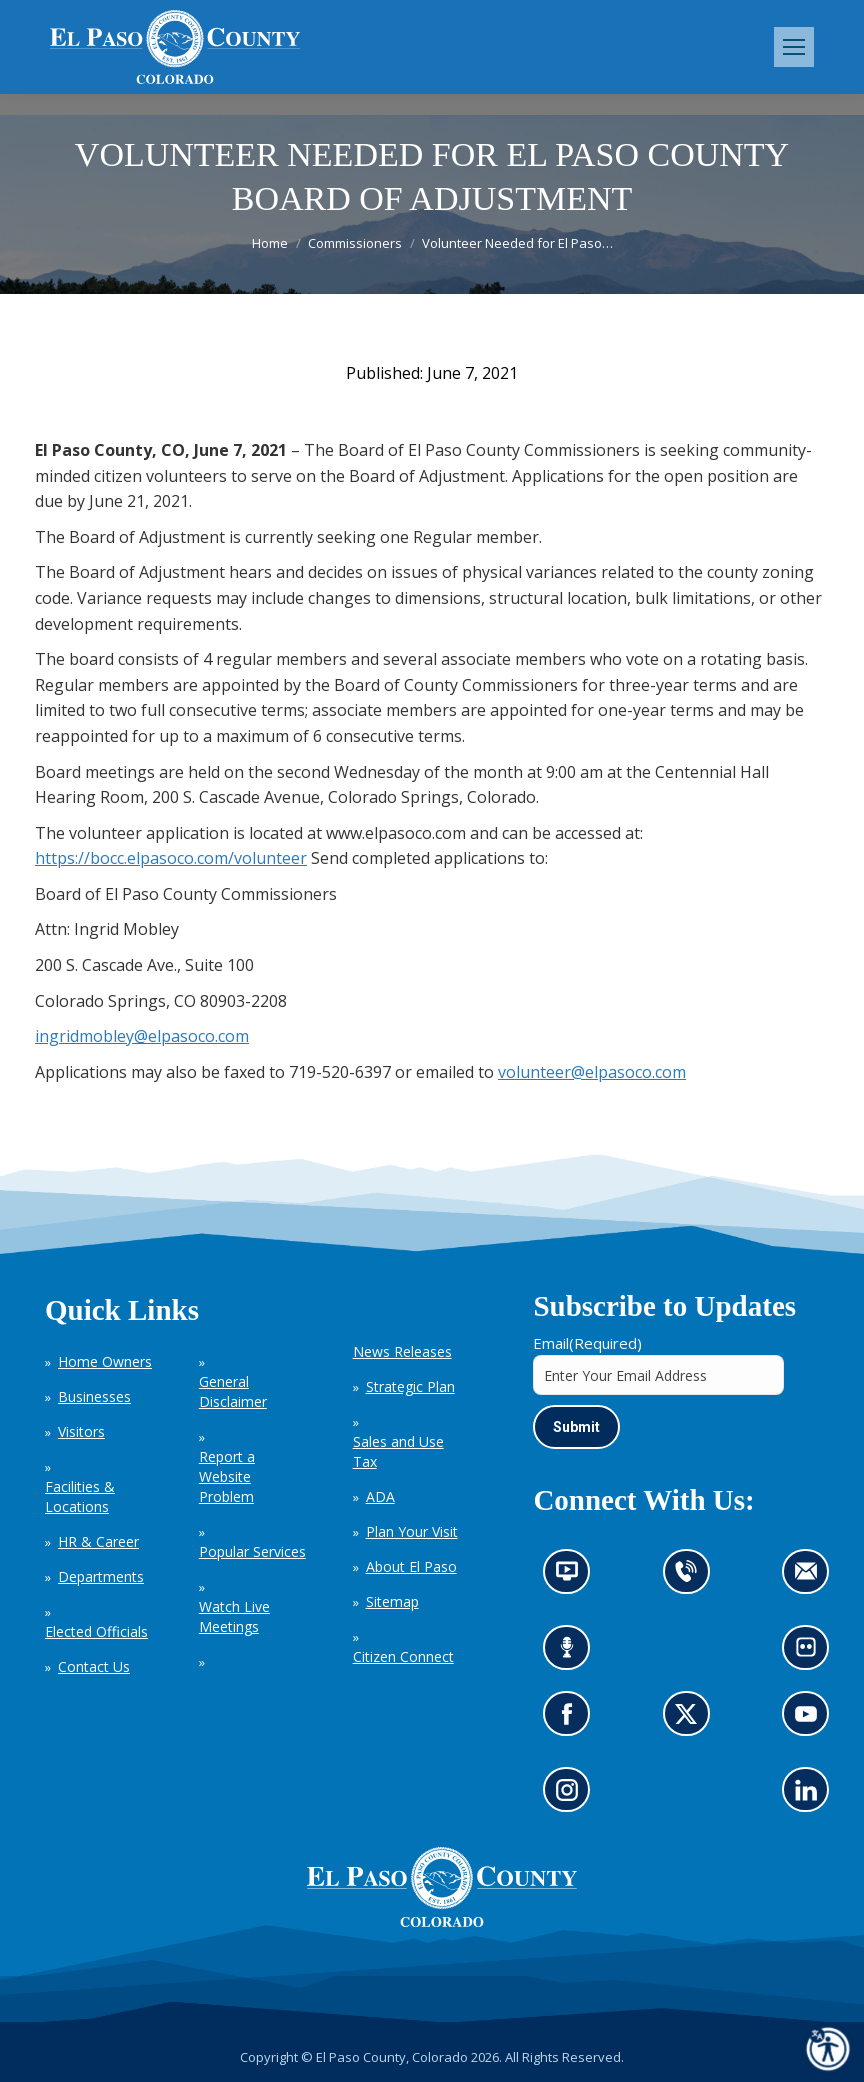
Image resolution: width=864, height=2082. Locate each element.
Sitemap (392, 1601)
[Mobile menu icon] (794, 47)
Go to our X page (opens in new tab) (691, 1720)
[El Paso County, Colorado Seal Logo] (442, 1922)
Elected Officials (96, 1631)
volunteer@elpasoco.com (592, 1072)
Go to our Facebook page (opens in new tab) (572, 1720)
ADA (380, 1496)
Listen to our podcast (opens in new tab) (572, 1654)
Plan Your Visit (412, 1531)
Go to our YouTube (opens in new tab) (811, 1720)
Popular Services (252, 1551)
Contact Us (94, 1666)
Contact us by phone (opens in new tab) (691, 1578)
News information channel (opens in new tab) (573, 1578)
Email (587, 1343)
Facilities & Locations (80, 1496)
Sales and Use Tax (398, 1451)
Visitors (81, 1431)
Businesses (94, 1396)
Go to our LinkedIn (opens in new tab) (811, 1796)
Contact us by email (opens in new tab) (812, 1578)
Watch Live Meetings (234, 1616)
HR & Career (98, 1541)
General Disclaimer (233, 1391)
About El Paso (411, 1566)
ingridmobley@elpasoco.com (142, 1036)
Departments (101, 1576)
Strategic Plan (410, 1386)
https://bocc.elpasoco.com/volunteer (171, 858)
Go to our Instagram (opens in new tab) (573, 1796)
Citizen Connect (403, 1656)
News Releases (402, 1351)
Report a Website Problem (227, 1476)
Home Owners (105, 1361)
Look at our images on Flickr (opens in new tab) (812, 1654)
